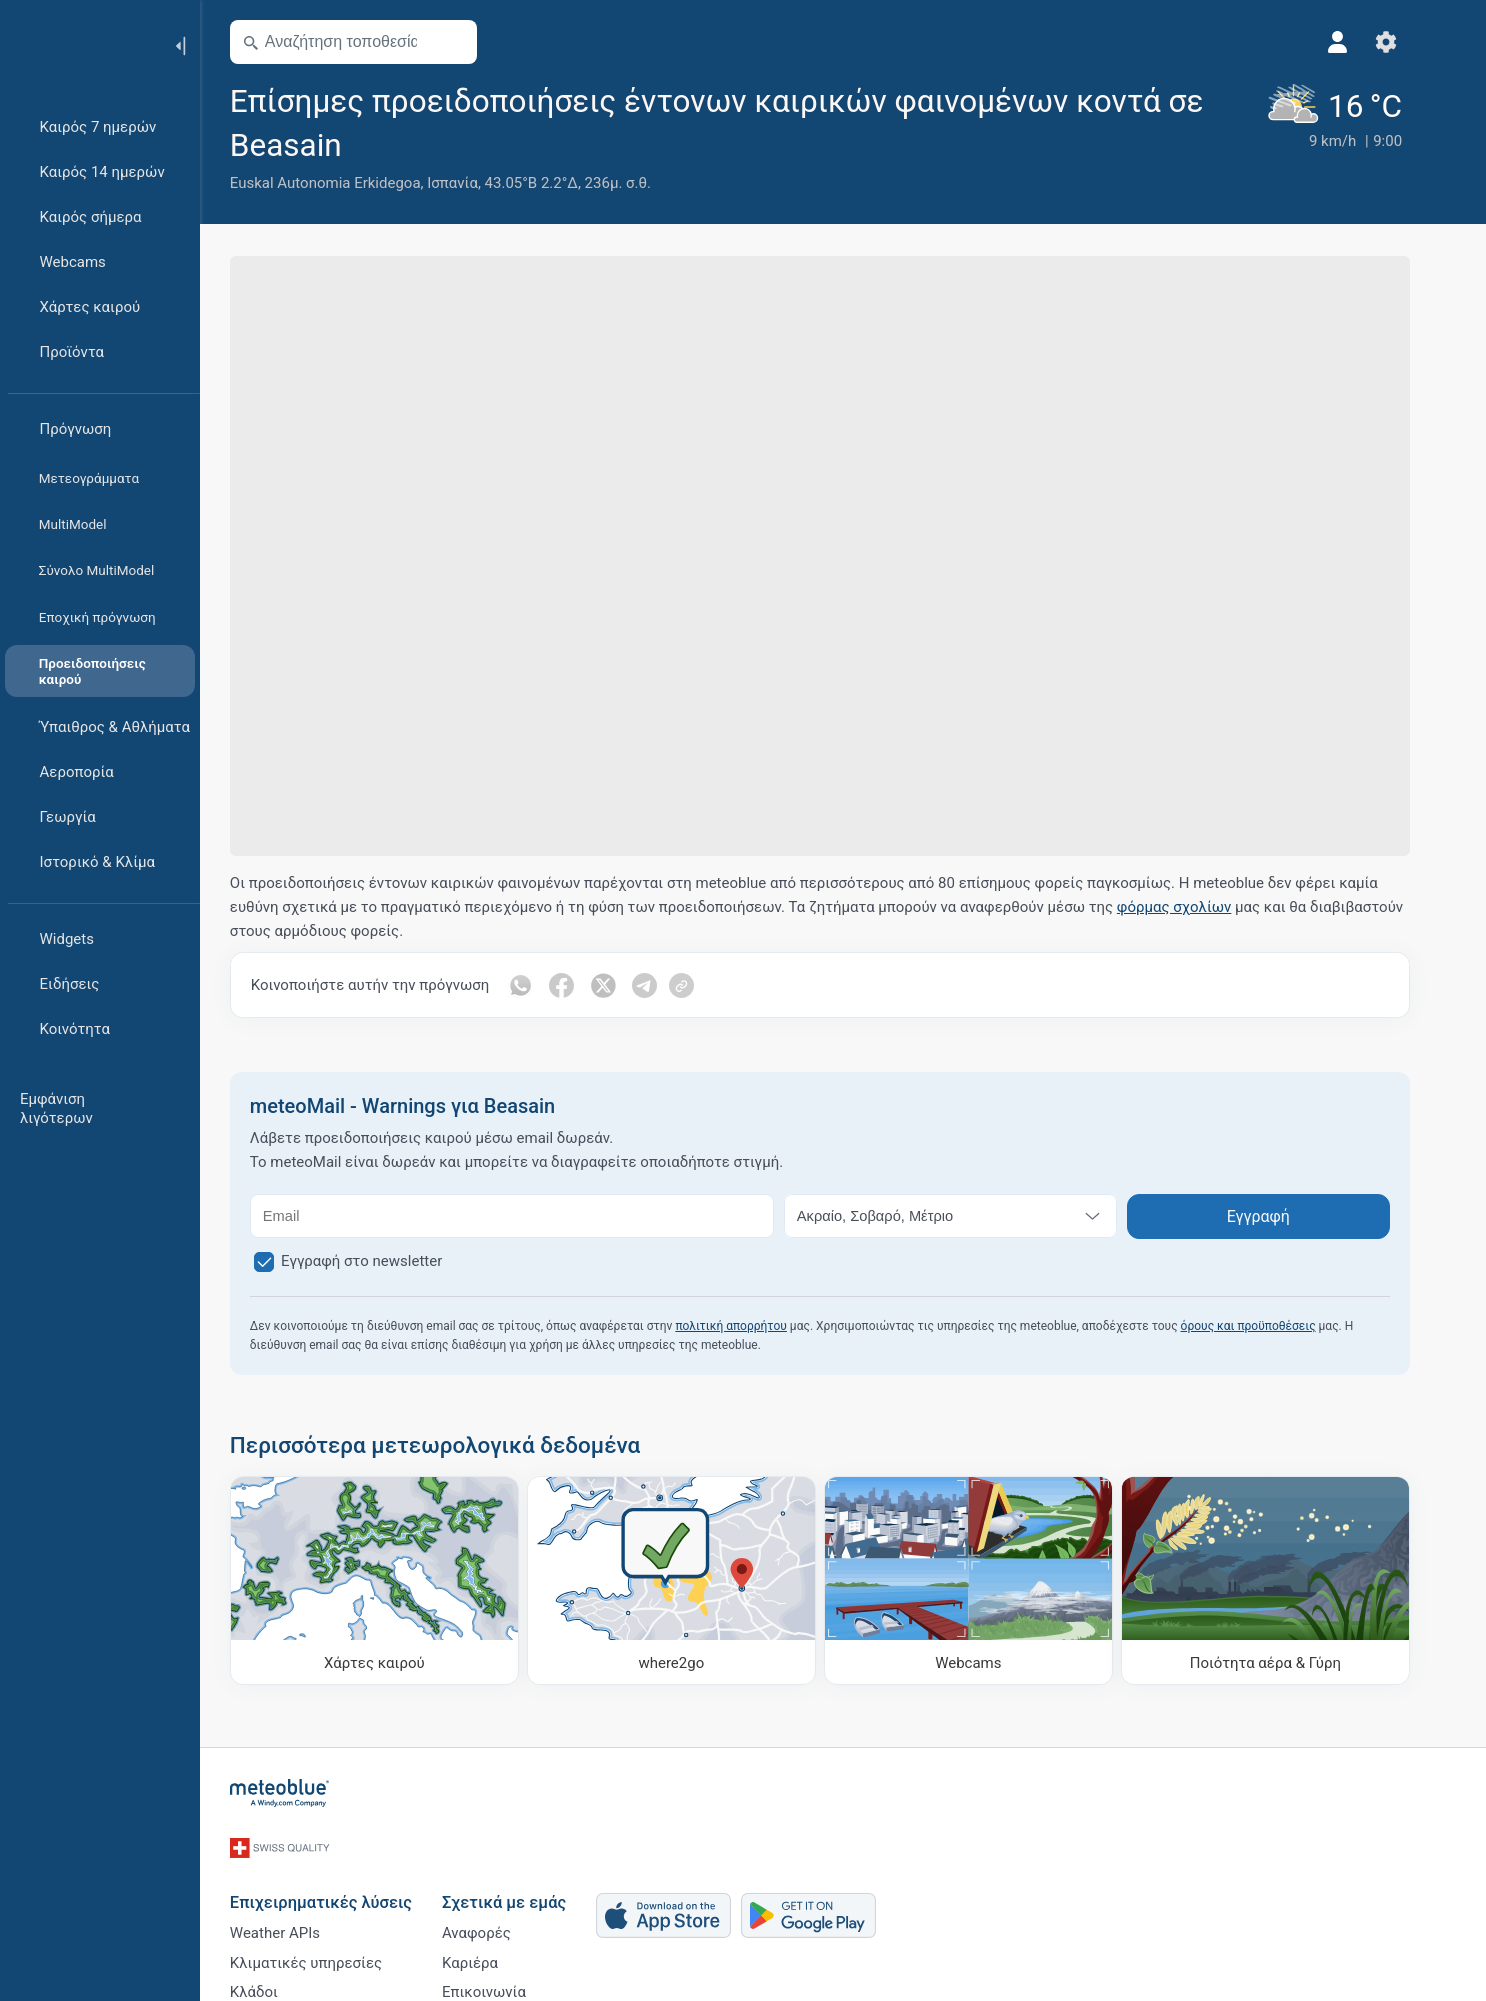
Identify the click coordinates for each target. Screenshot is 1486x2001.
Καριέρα (493, 1951)
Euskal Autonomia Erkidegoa (348, 183)
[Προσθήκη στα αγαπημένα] (390, 143)
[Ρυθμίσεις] (1409, 42)
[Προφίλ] (1361, 42)
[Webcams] (991, 1580)
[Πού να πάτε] (694, 1580)
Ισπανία (475, 183)
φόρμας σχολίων (1197, 907)
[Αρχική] (79, 44)
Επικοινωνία (507, 1984)
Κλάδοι (277, 1984)
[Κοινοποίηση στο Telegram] (669, 985)
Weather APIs (298, 1918)
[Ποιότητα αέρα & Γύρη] (1288, 1580)
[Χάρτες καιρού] (397, 1580)
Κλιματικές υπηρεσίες (329, 1951)
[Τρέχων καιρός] (1353, 137)
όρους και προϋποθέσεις (1271, 1326)
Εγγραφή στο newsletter (385, 1261)
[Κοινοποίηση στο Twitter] (627, 985)
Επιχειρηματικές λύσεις (344, 1883)
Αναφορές (499, 1918)
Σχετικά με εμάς (527, 1883)
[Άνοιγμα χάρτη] (476, 42)
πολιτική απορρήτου (755, 1326)
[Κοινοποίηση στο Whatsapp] (543, 985)
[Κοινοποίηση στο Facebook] (585, 985)
